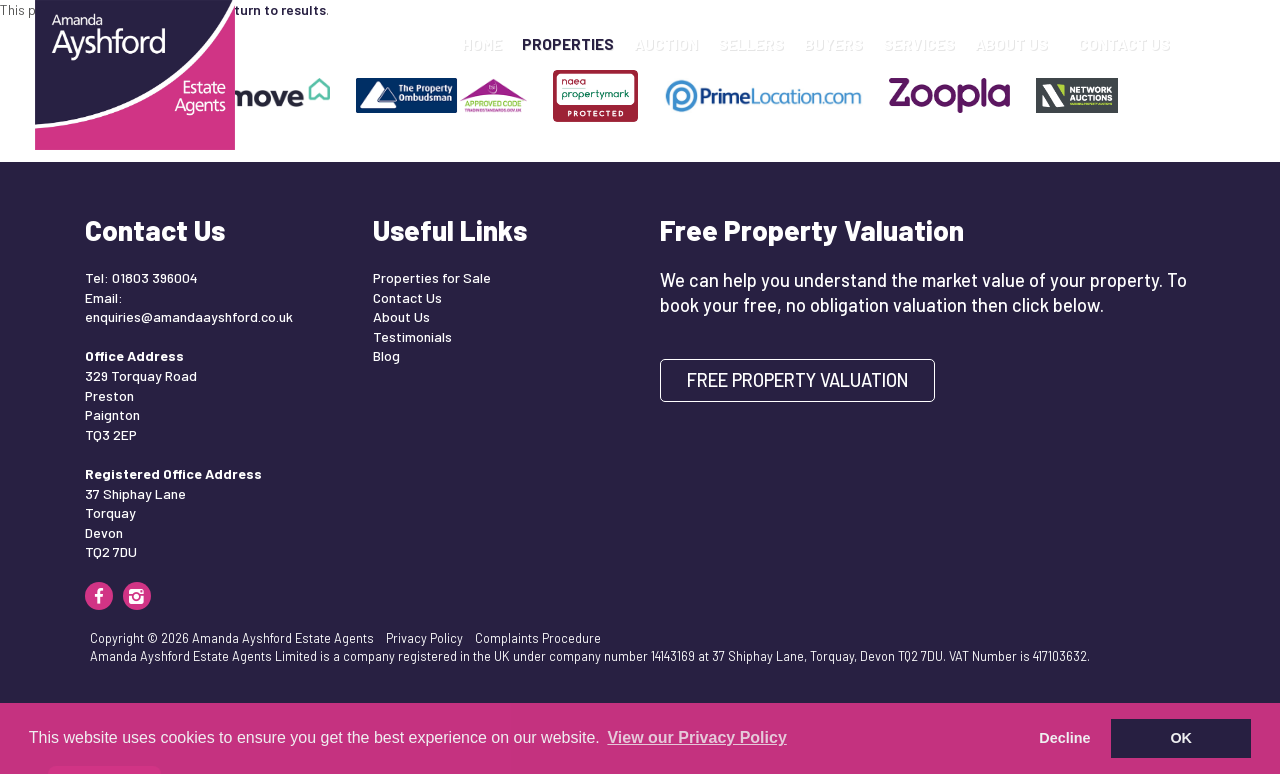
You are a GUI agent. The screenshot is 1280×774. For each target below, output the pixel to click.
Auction (666, 44)
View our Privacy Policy (696, 737)
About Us (1016, 44)
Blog (386, 355)
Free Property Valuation (798, 380)
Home (482, 44)
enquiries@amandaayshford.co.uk (189, 316)
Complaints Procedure (538, 638)
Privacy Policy (424, 638)
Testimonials (412, 336)
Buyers (833, 44)
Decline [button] (1064, 738)
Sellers (751, 44)
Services (919, 44)
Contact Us (1124, 44)
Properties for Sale (432, 277)
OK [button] (1181, 738)
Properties (568, 44)
